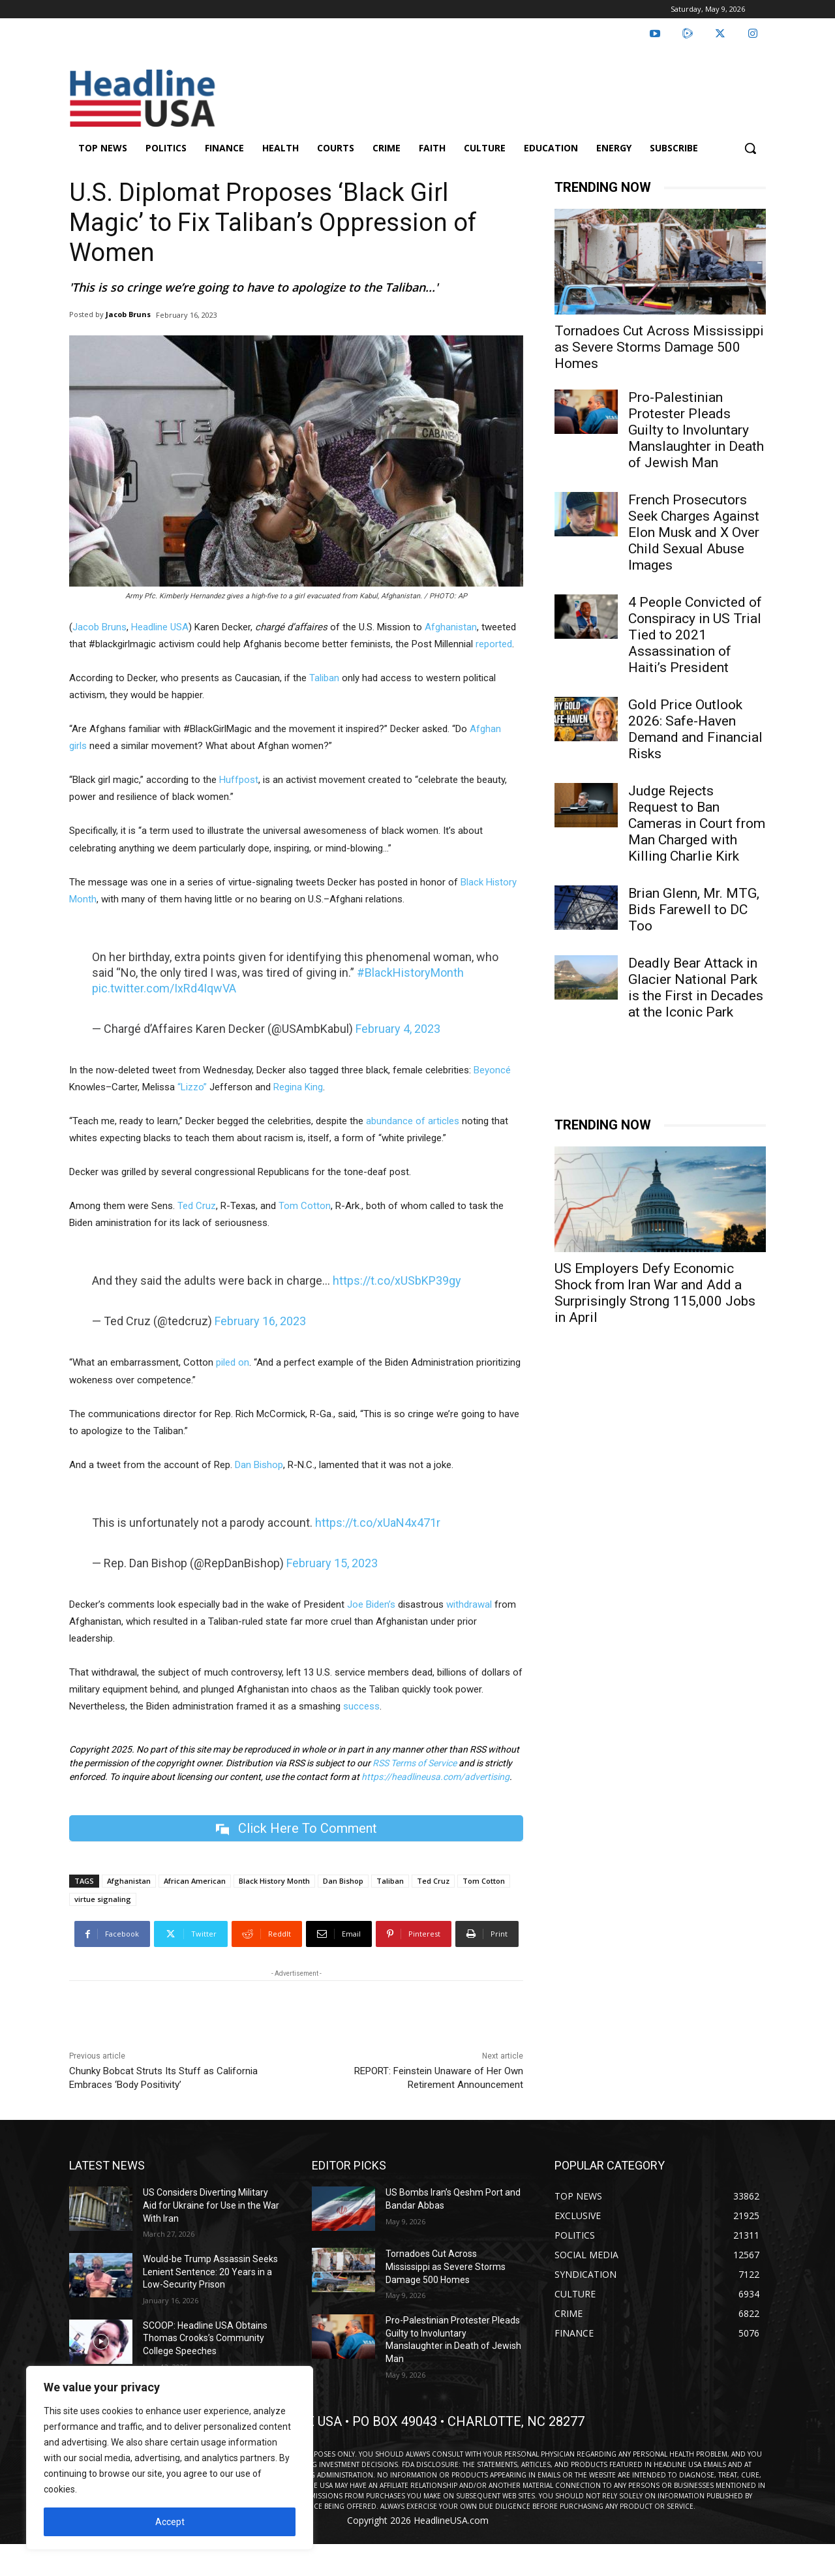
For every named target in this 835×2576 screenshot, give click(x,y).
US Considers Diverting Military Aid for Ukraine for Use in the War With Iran (211, 2206)
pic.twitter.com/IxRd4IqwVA (164, 988)
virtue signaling (102, 1900)
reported (494, 644)
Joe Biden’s (371, 1604)
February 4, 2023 (398, 1028)
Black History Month (274, 1881)
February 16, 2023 (260, 1321)
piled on (232, 1362)
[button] (750, 148)
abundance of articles (412, 1121)
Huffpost (238, 780)
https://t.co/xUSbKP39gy (397, 1280)
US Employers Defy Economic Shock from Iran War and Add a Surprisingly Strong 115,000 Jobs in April (654, 1293)
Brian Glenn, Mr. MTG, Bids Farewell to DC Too (693, 909)
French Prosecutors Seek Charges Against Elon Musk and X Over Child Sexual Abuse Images (693, 532)
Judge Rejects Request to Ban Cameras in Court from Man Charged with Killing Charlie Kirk (696, 823)
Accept (170, 2522)
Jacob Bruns (128, 314)
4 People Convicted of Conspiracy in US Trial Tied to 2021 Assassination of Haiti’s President (695, 634)
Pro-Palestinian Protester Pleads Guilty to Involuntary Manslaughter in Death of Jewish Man (696, 430)
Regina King (298, 1087)
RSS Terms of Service (414, 1763)
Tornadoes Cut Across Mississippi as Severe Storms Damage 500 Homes (659, 347)
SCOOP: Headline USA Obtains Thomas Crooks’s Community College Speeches (205, 2338)
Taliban (324, 678)
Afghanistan (451, 627)
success (361, 1706)
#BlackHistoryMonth (410, 972)
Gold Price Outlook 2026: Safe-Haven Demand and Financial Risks (695, 729)
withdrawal (469, 1604)
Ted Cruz (196, 1206)
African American (195, 1881)
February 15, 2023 (332, 1563)
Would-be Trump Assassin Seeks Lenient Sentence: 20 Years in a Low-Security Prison (210, 2272)
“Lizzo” (192, 1087)
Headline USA (160, 627)
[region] (169, 2458)
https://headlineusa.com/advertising (435, 1776)
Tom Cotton (305, 1206)
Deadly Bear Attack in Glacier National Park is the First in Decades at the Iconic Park (695, 987)
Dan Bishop (259, 1465)
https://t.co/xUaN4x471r (377, 1522)
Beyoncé (492, 1070)
